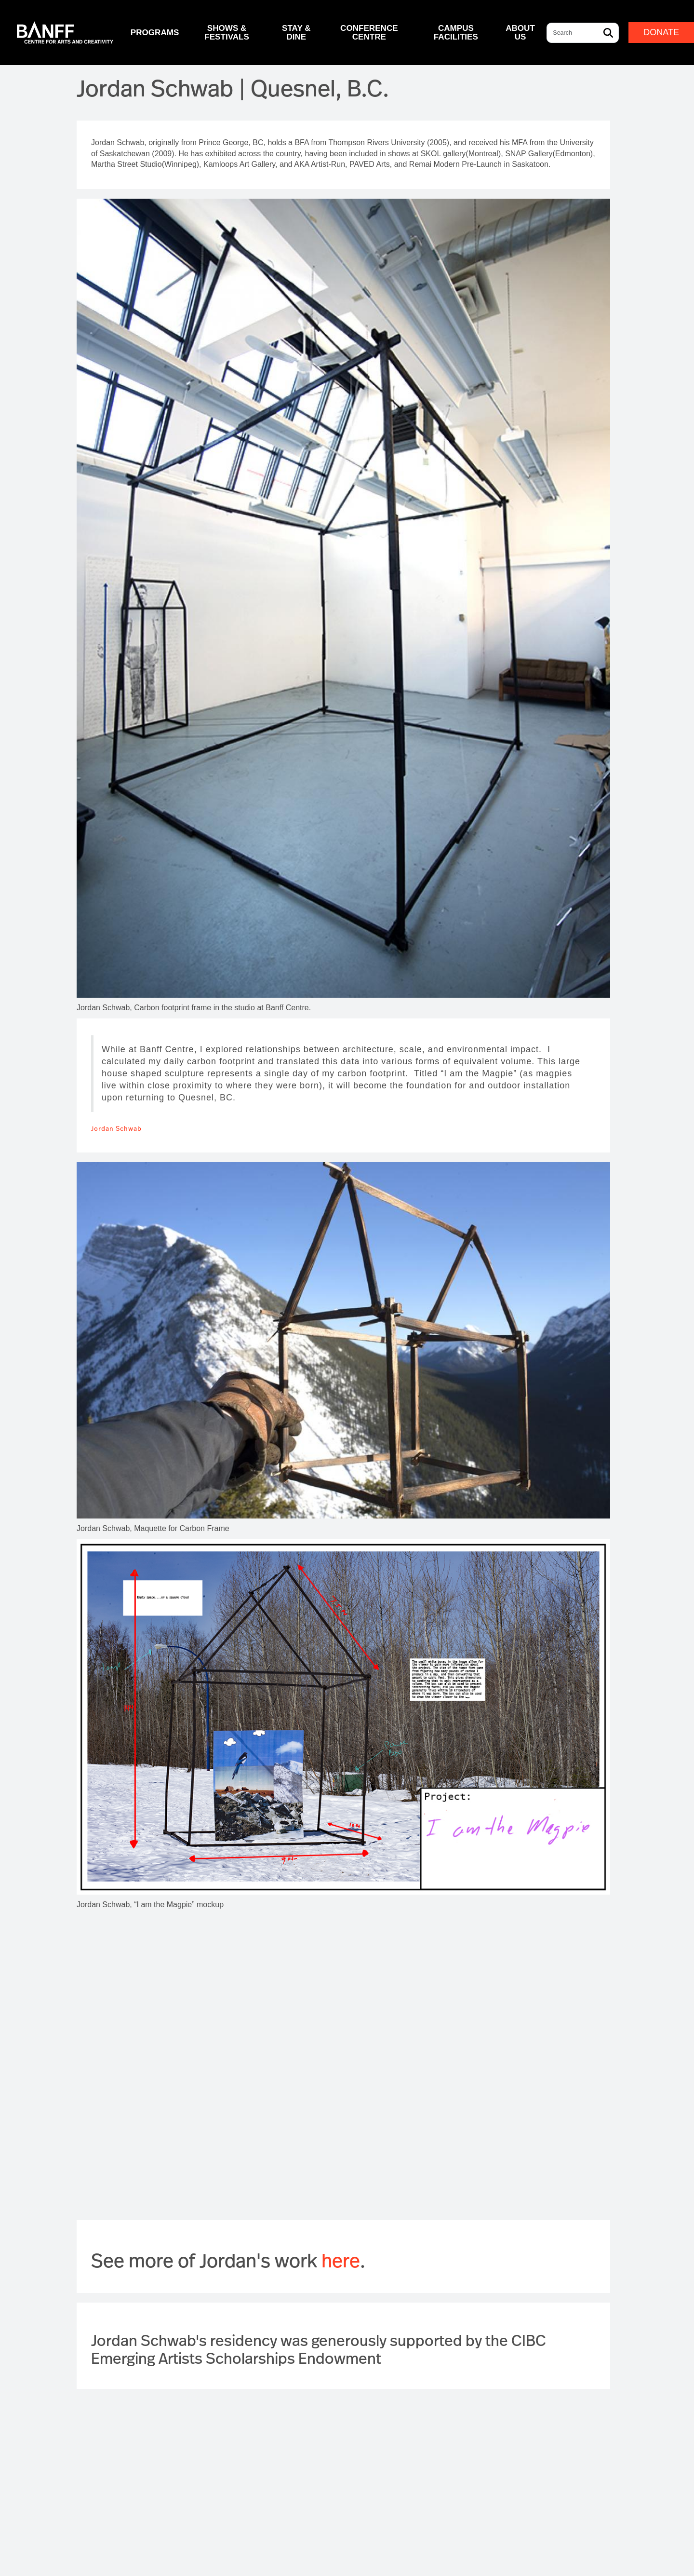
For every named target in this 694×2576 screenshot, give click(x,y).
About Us (520, 32)
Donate (661, 32)
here (340, 2260)
